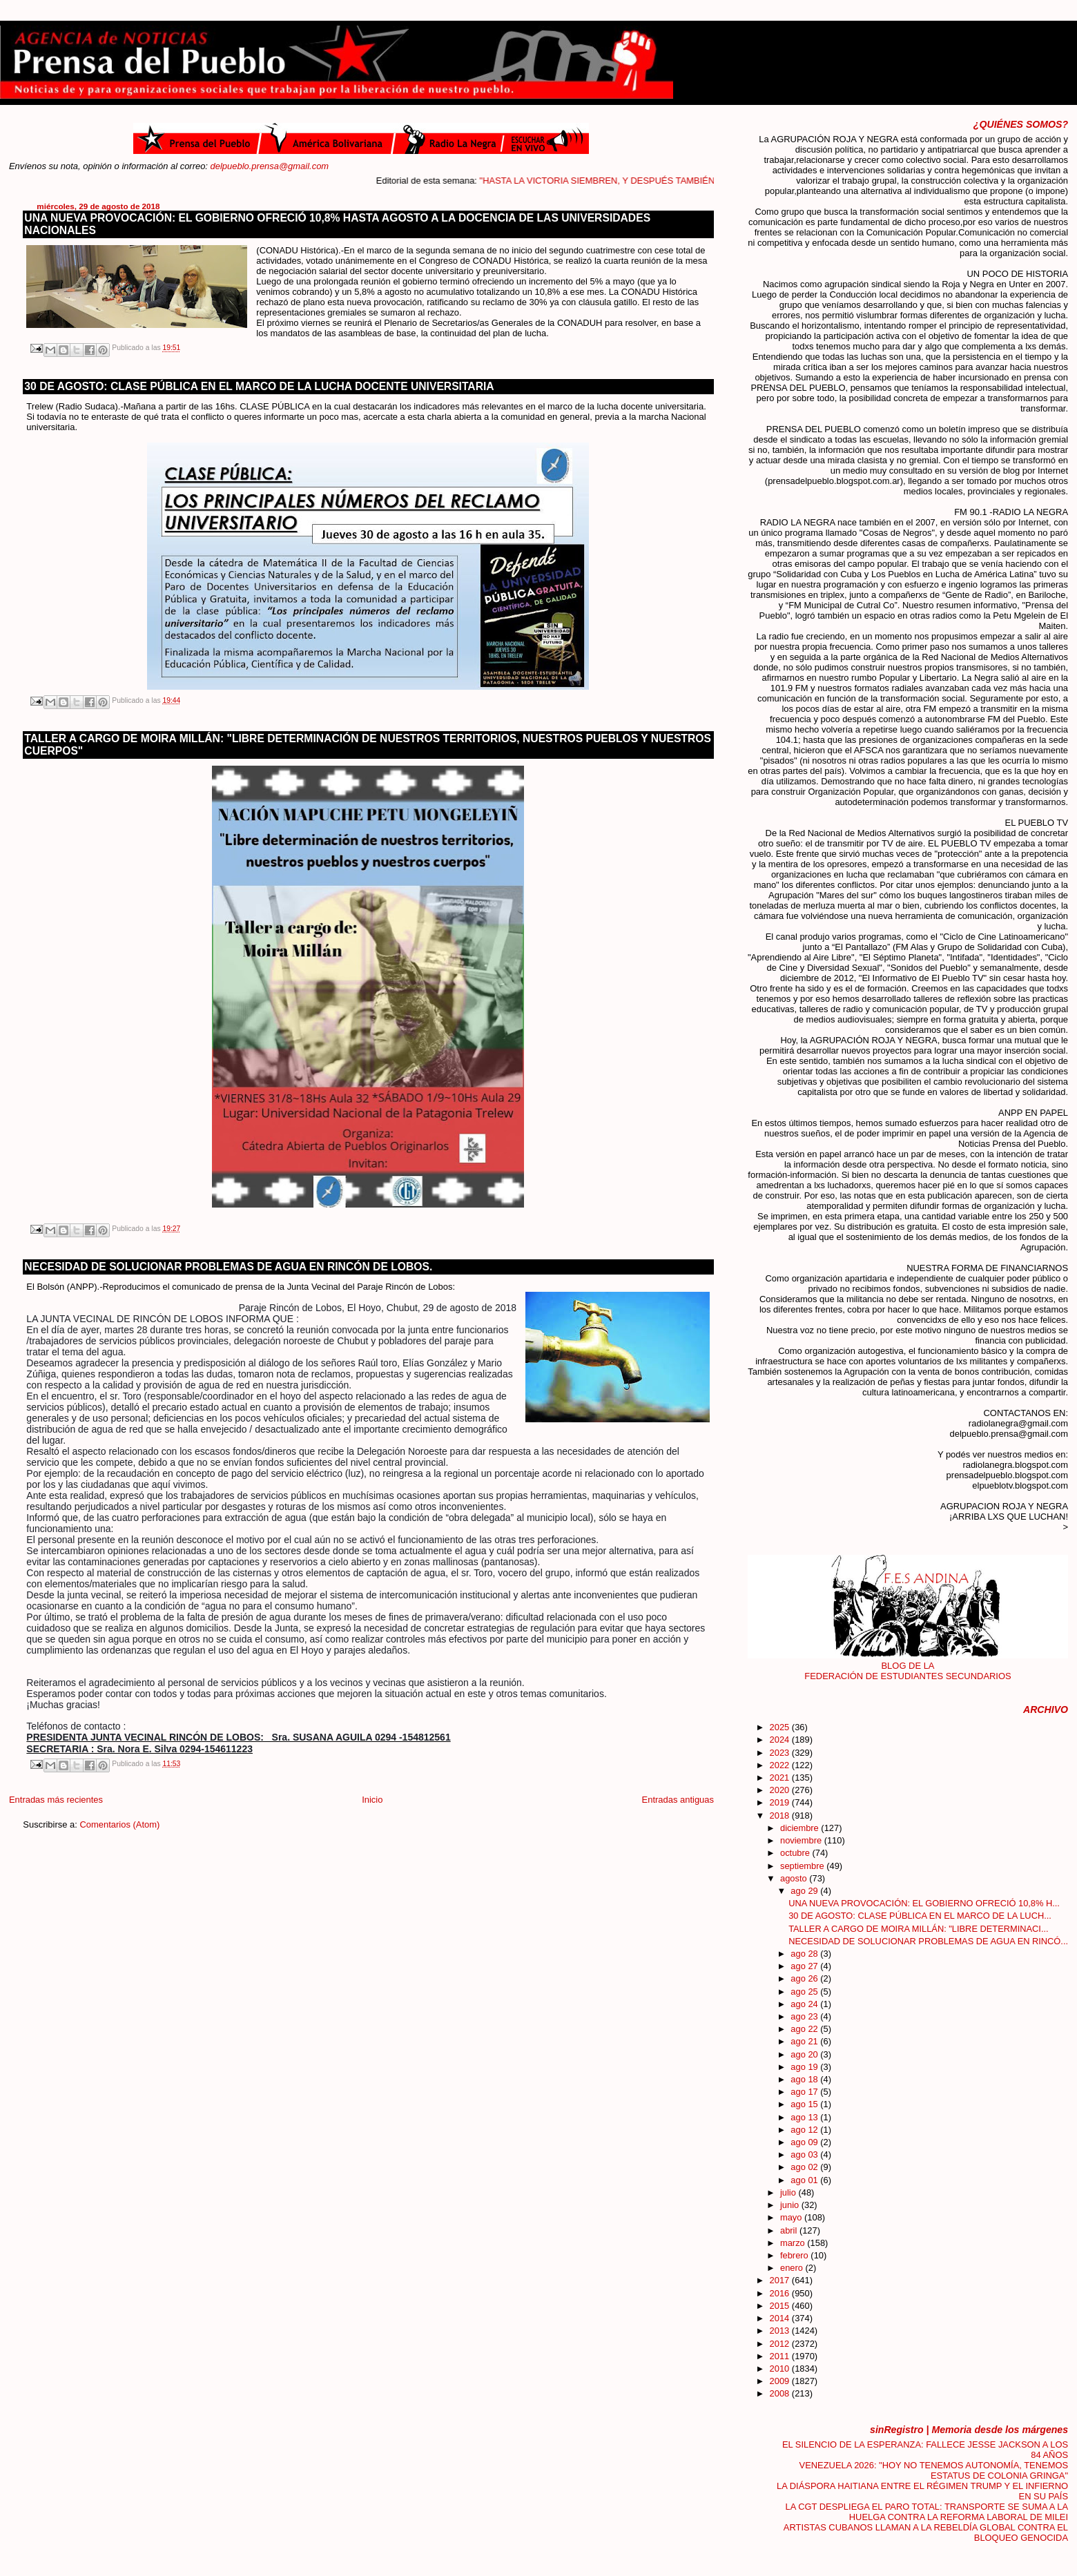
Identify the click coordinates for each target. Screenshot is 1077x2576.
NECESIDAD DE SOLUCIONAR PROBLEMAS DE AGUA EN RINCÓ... (928, 1941)
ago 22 (805, 2029)
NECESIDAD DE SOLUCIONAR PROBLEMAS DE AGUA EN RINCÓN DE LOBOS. (228, 1266)
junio (791, 2205)
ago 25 (805, 1991)
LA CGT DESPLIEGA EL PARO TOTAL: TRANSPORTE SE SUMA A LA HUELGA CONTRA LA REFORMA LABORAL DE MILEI (926, 2511)
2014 (781, 2318)
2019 (781, 1802)
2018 (781, 1815)
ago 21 (805, 2041)
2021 (781, 1777)
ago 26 (805, 1978)
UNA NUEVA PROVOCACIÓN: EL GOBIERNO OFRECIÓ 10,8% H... (924, 1903)
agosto (794, 1878)
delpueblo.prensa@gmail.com (270, 166)
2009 (781, 2381)
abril (789, 2230)
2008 (781, 2393)
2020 (781, 1790)
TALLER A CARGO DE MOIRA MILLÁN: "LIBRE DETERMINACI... (918, 1929)
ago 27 (805, 1966)
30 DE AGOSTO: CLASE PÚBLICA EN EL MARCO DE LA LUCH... (919, 1915)
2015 (781, 2306)
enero (793, 2268)
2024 (781, 1739)
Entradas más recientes (56, 1799)
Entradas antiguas (678, 1799)
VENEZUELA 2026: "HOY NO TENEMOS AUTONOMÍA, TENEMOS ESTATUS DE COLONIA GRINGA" (934, 2470)
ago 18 (805, 2079)
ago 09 (805, 2142)
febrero (795, 2255)
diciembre (800, 1828)
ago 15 (805, 2104)
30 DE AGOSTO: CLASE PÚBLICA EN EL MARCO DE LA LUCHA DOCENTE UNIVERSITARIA (259, 386)
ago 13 (805, 2117)
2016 (781, 2293)
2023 (781, 1752)
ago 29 (805, 1891)
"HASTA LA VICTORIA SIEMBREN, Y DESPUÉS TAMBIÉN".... (649, 180)
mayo (792, 2217)
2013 (781, 2330)
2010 (781, 2368)
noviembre (802, 1840)
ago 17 (805, 2091)
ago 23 (805, 2016)
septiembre (803, 1866)
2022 (781, 1765)
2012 (781, 2343)
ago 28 (805, 1953)
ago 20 (805, 2054)
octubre (796, 1853)
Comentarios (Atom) (119, 1824)
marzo (793, 2243)
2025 (781, 1727)
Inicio (372, 1799)
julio (789, 2192)
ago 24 (805, 2004)
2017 (781, 2280)
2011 (781, 2356)
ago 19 (805, 2067)
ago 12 (805, 2129)
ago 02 (805, 2167)
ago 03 (805, 2154)
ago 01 (805, 2180)
